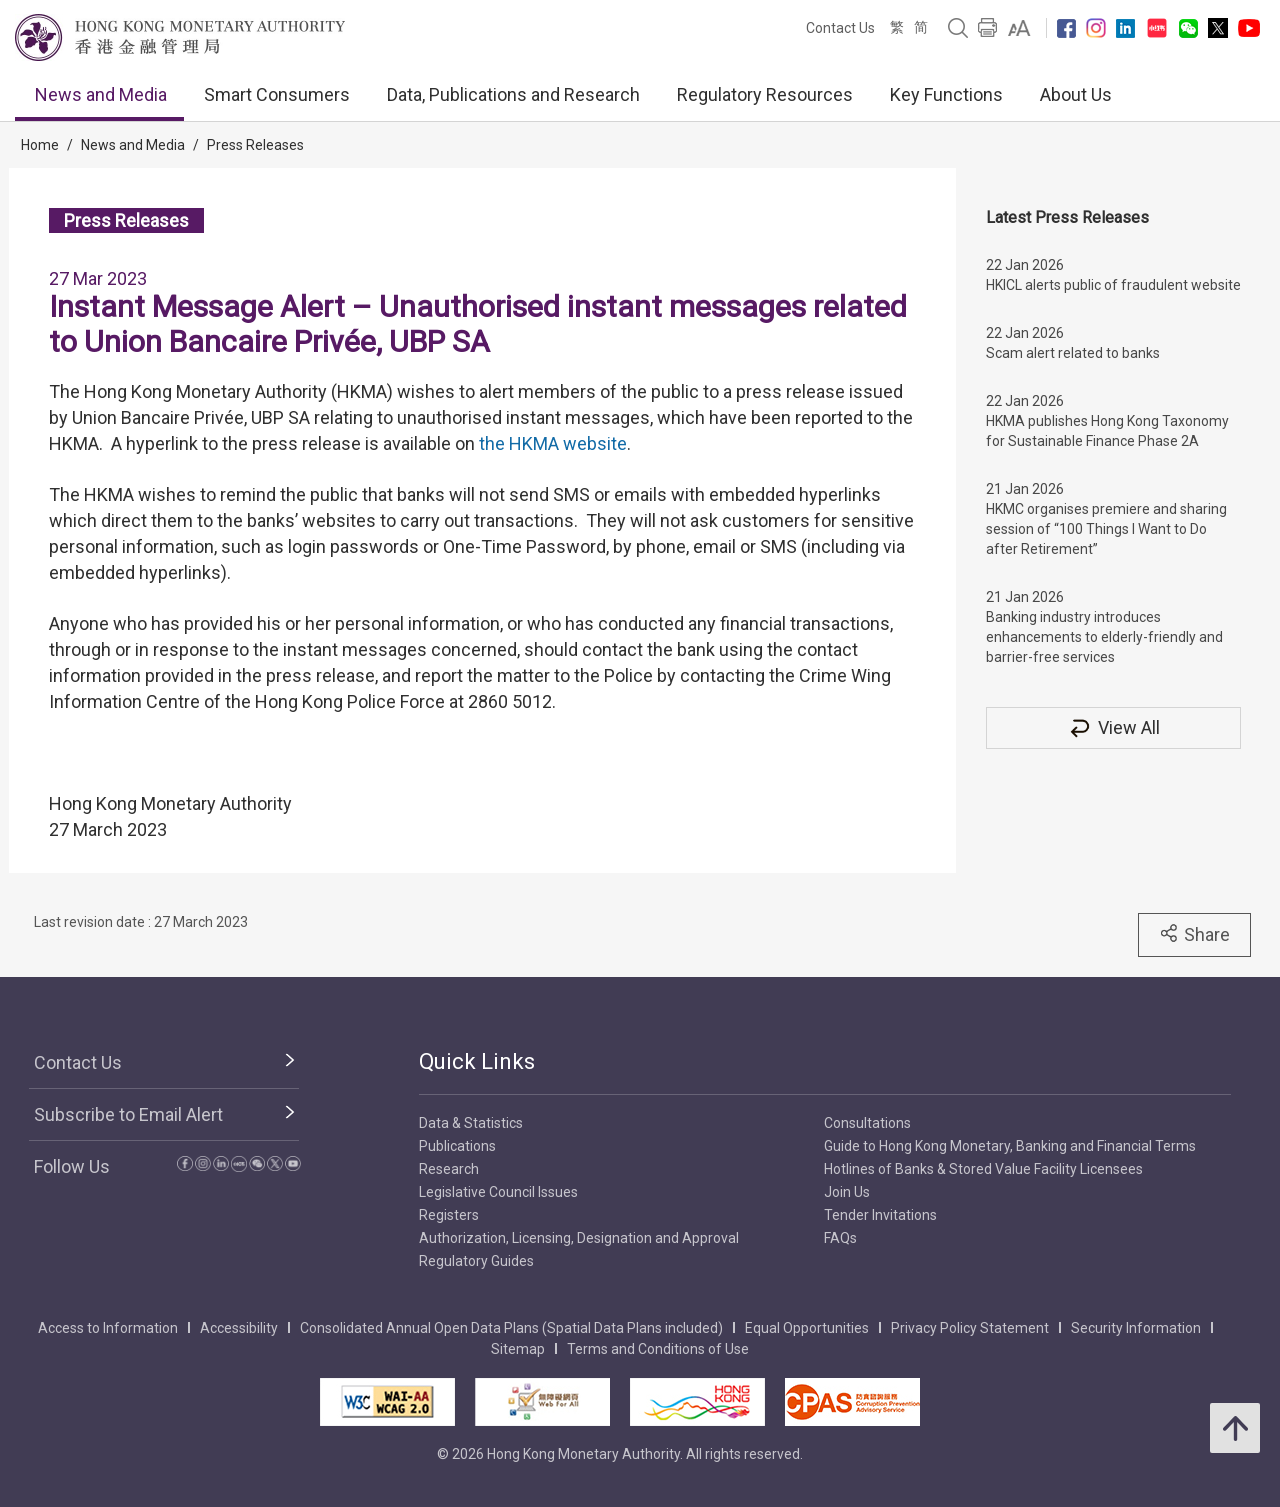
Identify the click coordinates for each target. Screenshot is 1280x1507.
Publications (457, 1146)
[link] (1019, 28)
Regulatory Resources (765, 94)
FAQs (840, 1238)
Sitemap (518, 1349)
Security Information (1136, 1328)
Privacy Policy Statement (970, 1328)
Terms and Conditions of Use (658, 1349)
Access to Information (108, 1328)
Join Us (847, 1192)
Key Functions (946, 94)
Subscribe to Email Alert (128, 1114)
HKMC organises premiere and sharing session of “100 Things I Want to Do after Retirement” (1106, 529)
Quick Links (477, 1061)
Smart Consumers (277, 94)
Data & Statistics (471, 1123)
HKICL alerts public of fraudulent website (1113, 285)
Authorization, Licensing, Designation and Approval (579, 1238)
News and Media (101, 94)
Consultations (867, 1123)
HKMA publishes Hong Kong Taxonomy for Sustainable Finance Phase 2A (1107, 431)
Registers (449, 1215)
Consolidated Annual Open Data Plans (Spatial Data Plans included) (511, 1328)
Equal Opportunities (807, 1328)
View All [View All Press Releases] (1114, 727)
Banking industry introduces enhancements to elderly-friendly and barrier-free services (1104, 637)
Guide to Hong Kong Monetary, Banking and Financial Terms (1010, 1146)
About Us (1076, 94)
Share (1194, 934)
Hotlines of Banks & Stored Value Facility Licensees (983, 1169)
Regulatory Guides (476, 1261)
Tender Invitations (880, 1215)
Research (449, 1169)
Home (40, 145)
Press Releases (255, 145)
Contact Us (840, 28)
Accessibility (239, 1328)
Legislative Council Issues (498, 1192)
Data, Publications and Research (513, 94)
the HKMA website (553, 443)
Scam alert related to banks (1073, 353)
